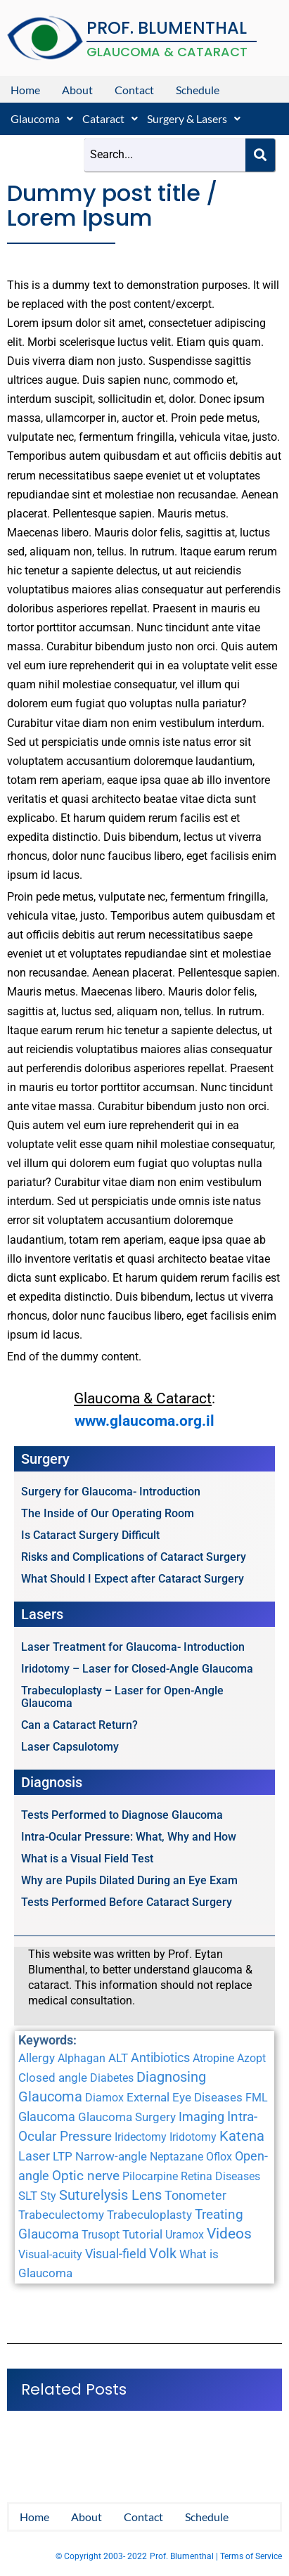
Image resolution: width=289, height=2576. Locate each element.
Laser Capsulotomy (70, 1746)
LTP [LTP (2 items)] (62, 2156)
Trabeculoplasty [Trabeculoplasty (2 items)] (149, 2215)
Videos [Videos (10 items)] (229, 2233)
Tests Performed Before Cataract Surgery (126, 1902)
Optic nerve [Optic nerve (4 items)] (86, 2176)
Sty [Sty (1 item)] (48, 2196)
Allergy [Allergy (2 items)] (36, 2058)
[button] (42, 119)
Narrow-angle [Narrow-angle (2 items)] (111, 2156)
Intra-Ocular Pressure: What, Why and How (128, 1836)
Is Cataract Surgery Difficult (90, 1535)
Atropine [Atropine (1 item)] (213, 2058)
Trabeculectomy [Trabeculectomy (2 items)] (61, 2215)
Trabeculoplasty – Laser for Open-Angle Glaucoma (122, 1697)
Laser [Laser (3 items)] (34, 2156)
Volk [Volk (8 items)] (162, 2253)
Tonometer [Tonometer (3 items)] (195, 2195)
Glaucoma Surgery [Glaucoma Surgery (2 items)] (127, 2117)
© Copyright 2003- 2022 (101, 2556)
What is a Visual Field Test (87, 1858)
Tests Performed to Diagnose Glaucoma (122, 1815)
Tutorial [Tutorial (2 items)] (142, 2234)
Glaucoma (42, 118)
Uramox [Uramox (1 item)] (184, 2234)
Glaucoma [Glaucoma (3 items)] (46, 2116)
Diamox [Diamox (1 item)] (104, 2097)
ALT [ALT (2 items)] (118, 2058)
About (77, 89)
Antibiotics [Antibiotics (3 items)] (160, 2057)
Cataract (110, 118)
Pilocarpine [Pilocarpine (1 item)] (150, 2176)
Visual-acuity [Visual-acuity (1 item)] (50, 2254)
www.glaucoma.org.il (144, 1420)
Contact (134, 89)
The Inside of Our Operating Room (107, 1513)
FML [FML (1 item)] (256, 2097)
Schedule (197, 89)
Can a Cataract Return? (79, 1725)
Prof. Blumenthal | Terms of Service (216, 2556)
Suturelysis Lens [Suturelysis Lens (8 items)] (110, 2195)
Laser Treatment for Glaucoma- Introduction (133, 1647)
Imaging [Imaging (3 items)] (201, 2116)
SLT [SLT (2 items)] (27, 2196)
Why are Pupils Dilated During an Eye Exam (129, 1880)
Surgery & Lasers (193, 118)
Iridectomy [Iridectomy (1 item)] (141, 2137)
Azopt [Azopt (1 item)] (251, 2058)
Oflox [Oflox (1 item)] (219, 2156)
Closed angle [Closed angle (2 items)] (52, 2078)
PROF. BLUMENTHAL (166, 27)
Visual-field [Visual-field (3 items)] (115, 2253)
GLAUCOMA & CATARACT (167, 51)
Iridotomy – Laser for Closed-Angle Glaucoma (137, 1668)
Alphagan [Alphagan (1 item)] (81, 2058)
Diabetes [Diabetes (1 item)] (112, 2078)
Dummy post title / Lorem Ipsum (112, 205)
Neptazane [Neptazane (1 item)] (176, 2156)
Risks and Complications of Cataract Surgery (133, 1557)
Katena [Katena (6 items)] (241, 2136)
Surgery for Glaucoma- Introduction (110, 1491)
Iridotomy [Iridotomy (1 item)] (193, 2137)
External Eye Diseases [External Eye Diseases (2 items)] (185, 2097)
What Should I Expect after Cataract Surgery (132, 1578)
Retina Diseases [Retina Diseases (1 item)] (220, 2176)
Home (25, 89)
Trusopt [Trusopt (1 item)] (101, 2234)
